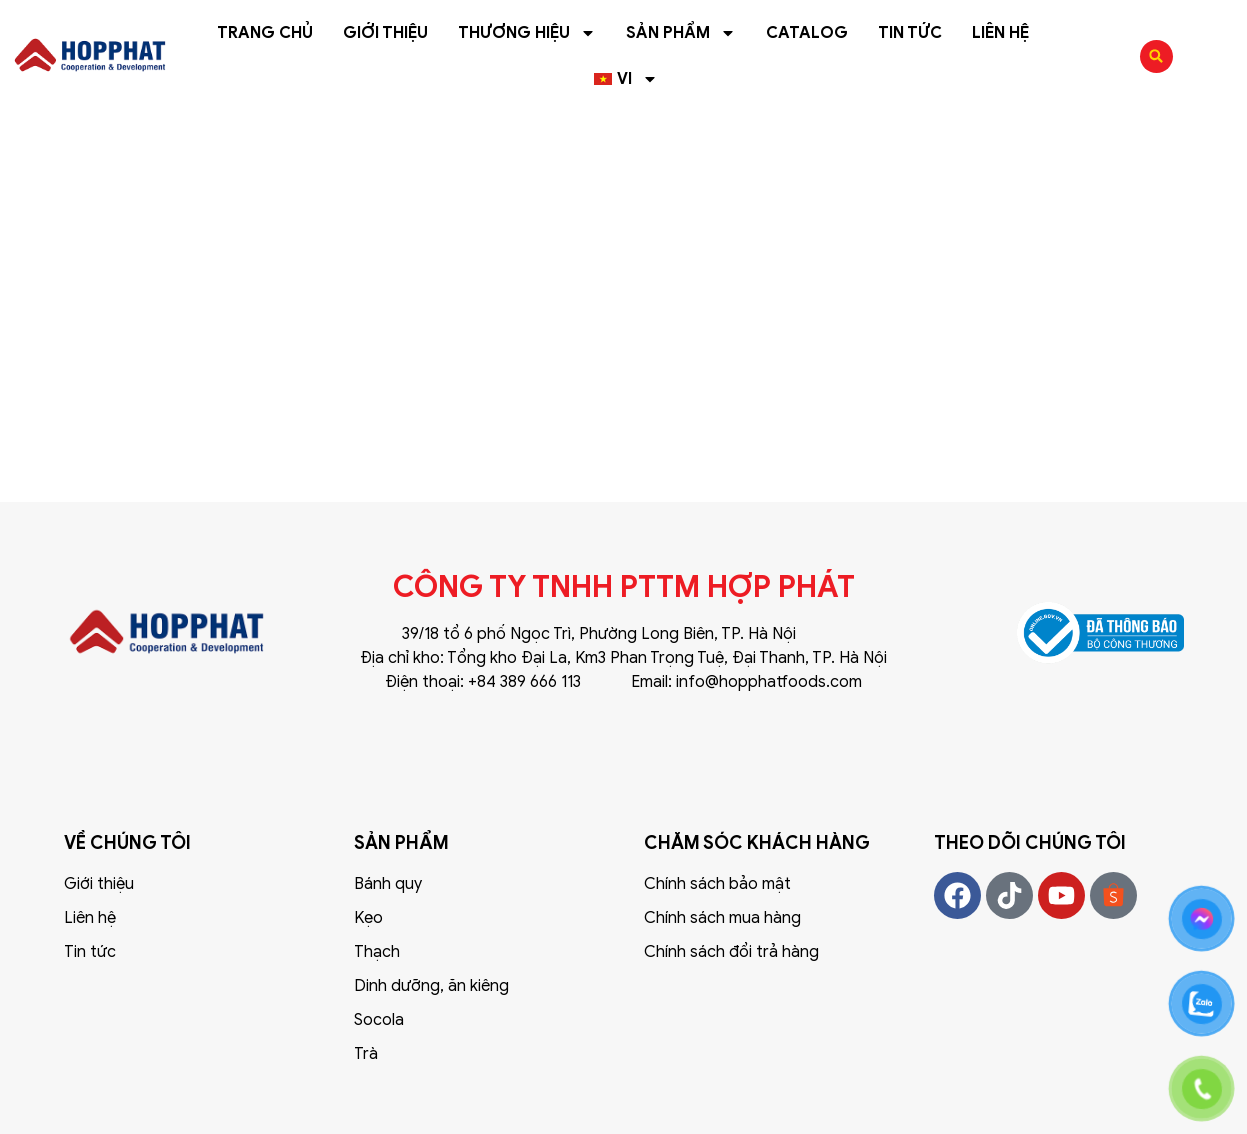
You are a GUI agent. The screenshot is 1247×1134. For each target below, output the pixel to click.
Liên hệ (1000, 33)
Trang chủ (265, 33)
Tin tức (910, 33)
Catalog (807, 33)
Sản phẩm (681, 33)
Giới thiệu (385, 33)
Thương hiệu (527, 33)
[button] (1156, 56)
